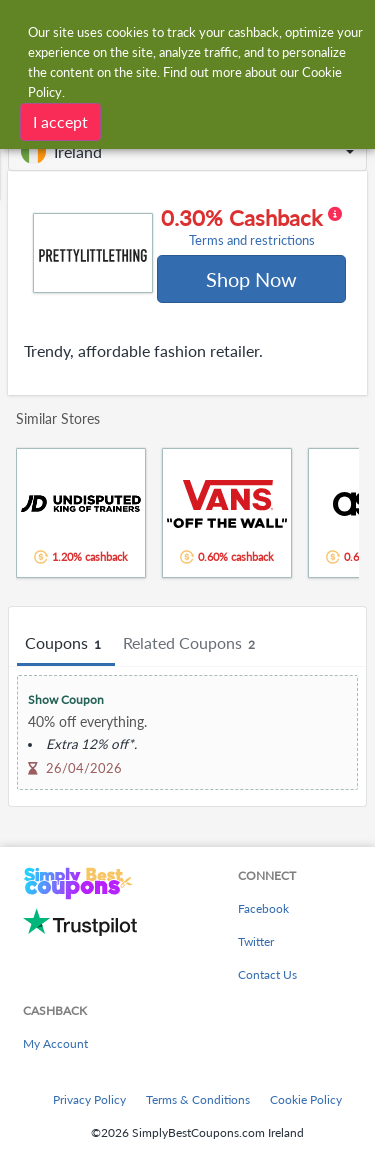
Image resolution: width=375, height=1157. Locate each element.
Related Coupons (192, 644)
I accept (60, 120)
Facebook (263, 908)
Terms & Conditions (198, 1099)
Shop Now (251, 279)
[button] (187, 151)
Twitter (256, 941)
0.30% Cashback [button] (251, 227)
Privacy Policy (89, 1099)
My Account (55, 1043)
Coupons (66, 644)
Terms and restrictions (252, 240)
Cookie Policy (306, 1099)
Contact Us (267, 974)
